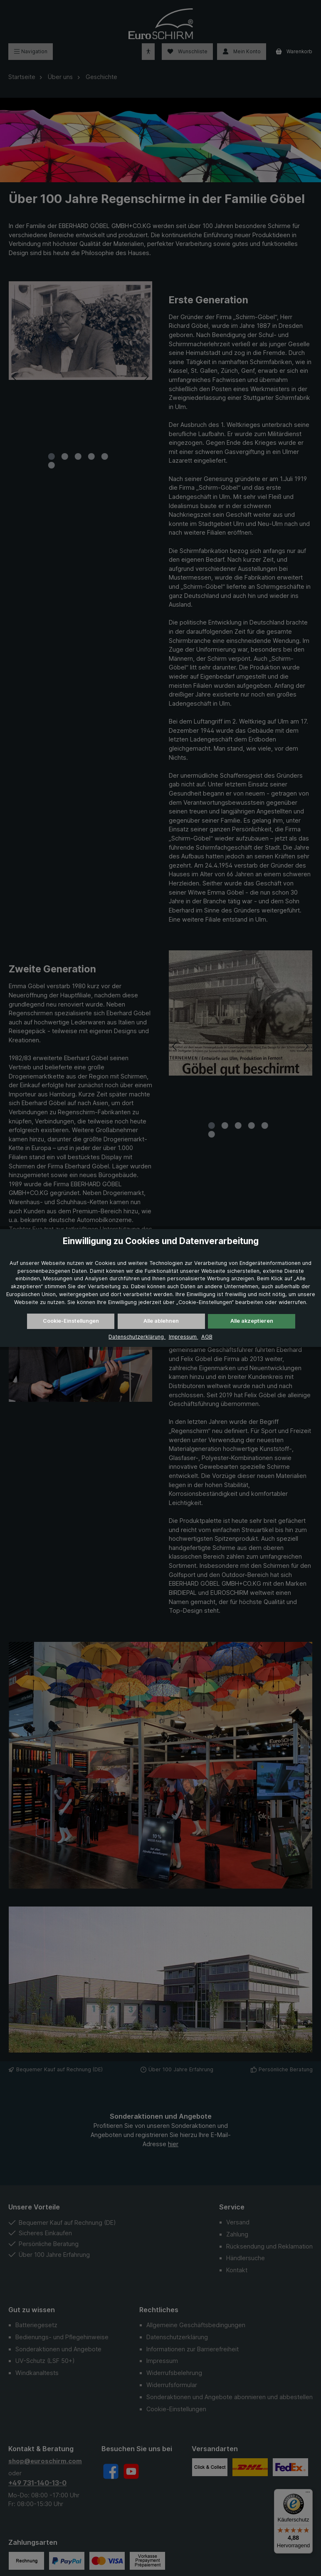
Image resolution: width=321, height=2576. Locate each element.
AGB (203, 1337)
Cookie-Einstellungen (71, 1321)
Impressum (181, 1337)
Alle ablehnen (161, 1321)
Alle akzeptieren (252, 1321)
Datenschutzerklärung (138, 1337)
